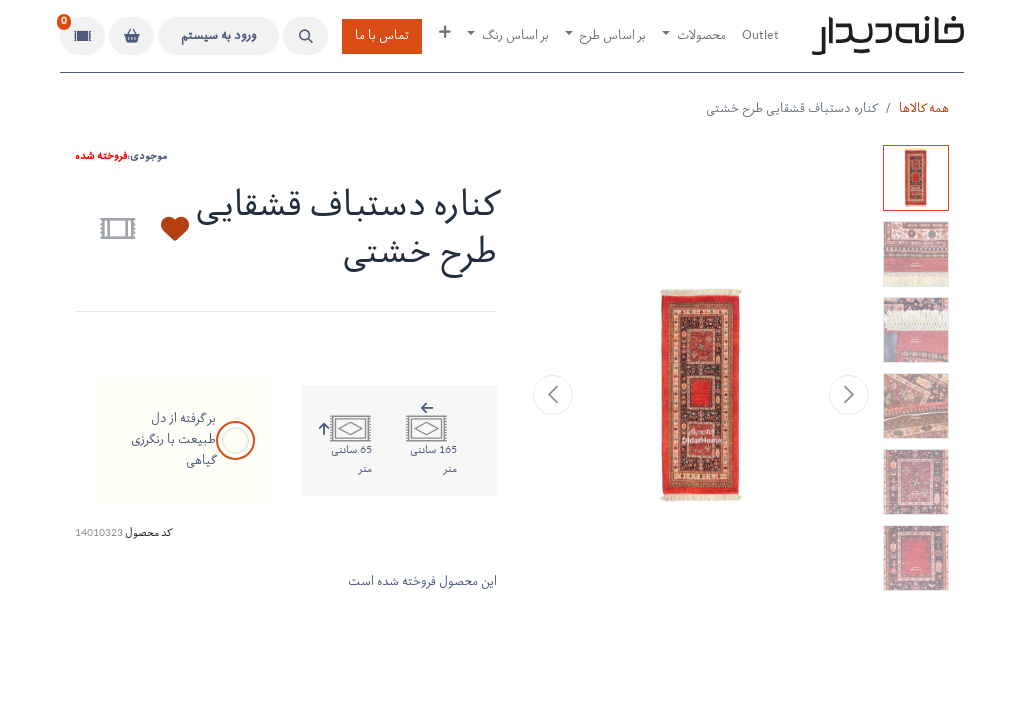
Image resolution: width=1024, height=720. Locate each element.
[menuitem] (760, 36)
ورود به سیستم (219, 36)
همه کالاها (924, 109)
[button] (305, 36)
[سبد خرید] (131, 36)
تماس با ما (382, 36)
